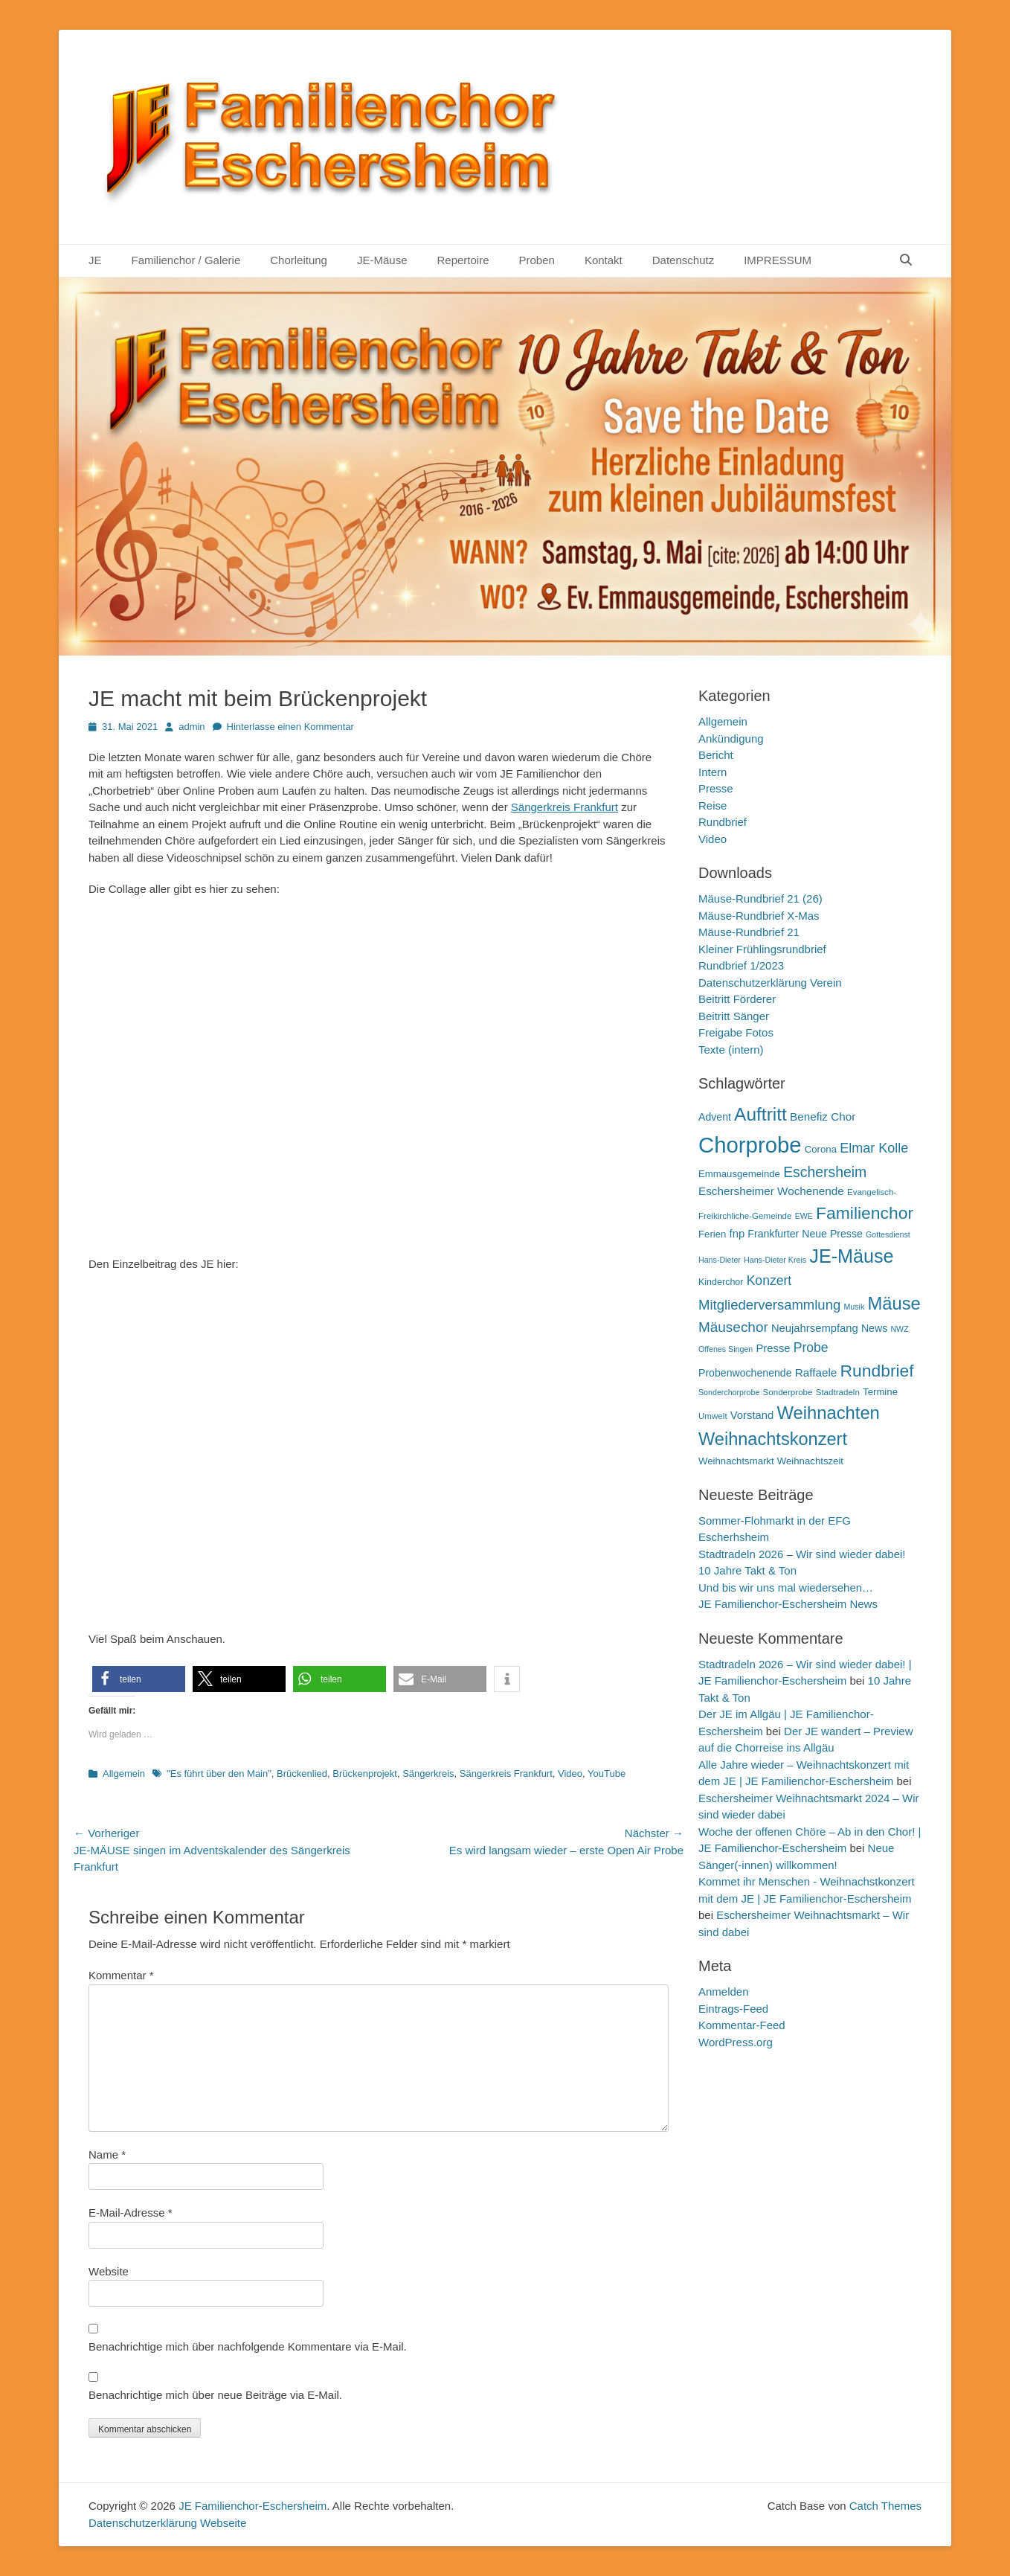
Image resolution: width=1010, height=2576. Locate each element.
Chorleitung (298, 260)
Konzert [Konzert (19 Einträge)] (769, 1280)
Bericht (715, 755)
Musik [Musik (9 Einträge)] (853, 1306)
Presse (715, 788)
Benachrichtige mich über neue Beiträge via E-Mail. (215, 2394)
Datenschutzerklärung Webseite (167, 2522)
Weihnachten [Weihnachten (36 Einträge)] (827, 1413)
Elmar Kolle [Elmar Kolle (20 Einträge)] (874, 1148)
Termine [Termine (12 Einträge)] (880, 1391)
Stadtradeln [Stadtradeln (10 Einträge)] (838, 1392)
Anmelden (723, 1991)
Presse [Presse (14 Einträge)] (773, 1348)
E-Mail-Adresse (131, 2212)
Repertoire (463, 260)
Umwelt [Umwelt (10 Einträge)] (712, 1416)
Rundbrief (722, 822)
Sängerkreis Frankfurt (564, 807)
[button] (138, 1679)
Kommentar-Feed (741, 2025)
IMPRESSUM (777, 260)
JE (95, 260)
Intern (712, 772)
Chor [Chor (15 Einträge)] (843, 1116)
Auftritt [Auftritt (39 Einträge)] (760, 1114)
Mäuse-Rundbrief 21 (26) (760, 898)
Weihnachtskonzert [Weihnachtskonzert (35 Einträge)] (772, 1439)
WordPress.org (735, 2042)
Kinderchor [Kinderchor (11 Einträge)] (720, 1282)
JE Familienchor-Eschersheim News (788, 1604)
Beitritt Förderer (737, 999)
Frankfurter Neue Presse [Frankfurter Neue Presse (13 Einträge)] (804, 1234)
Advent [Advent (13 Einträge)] (714, 1117)
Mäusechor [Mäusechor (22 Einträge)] (733, 1327)
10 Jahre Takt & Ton (747, 1570)
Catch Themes (885, 2505)
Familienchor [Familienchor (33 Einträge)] (864, 1213)
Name (107, 2154)
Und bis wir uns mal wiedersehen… (785, 1587)
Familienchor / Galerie (186, 260)
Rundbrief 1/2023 (741, 965)
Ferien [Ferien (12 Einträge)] (712, 1234)
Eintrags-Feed (733, 2008)
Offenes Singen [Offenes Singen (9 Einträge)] (725, 1349)
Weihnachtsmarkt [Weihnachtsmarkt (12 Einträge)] (736, 1461)
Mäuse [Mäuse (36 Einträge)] (893, 1303)
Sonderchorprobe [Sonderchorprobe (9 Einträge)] (728, 1392)
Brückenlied (302, 1773)
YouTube (606, 1773)
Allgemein (124, 1773)
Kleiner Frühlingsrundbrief (762, 949)
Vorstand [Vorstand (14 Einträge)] (751, 1415)
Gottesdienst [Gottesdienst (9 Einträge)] (888, 1234)
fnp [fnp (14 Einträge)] (737, 1234)
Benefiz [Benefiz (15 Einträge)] (809, 1116)
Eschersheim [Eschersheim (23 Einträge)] (824, 1172)
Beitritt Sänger (733, 1016)
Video (570, 1773)
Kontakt (604, 260)
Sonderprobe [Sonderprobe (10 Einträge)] (788, 1392)
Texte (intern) (731, 1049)
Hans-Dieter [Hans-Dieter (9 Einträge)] (719, 1259)
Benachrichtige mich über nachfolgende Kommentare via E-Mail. (248, 2346)
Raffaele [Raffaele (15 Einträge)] (816, 1372)
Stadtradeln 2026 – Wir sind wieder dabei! (802, 1554)
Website (109, 2271)
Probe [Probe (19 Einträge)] (811, 1347)
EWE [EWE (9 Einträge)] (804, 1215)
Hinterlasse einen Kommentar (290, 726)
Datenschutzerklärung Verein (770, 982)
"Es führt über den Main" (219, 1773)
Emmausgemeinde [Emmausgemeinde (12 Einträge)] (739, 1173)
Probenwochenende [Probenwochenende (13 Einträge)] (745, 1373)
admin (191, 726)
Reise (712, 805)
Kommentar (121, 1975)
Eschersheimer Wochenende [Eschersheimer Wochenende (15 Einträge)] (771, 1191)
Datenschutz (683, 260)
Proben (537, 260)
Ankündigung (731, 738)
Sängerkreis (428, 1773)
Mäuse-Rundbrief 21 (749, 932)
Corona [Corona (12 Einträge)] (821, 1149)
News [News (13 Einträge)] (874, 1328)
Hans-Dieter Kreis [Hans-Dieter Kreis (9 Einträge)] (775, 1259)
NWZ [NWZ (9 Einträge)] (899, 1328)
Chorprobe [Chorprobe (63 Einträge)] (750, 1144)
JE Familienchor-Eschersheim (252, 2505)
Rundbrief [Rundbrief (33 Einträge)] (876, 1370)
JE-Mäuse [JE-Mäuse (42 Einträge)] (851, 1256)
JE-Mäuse (382, 260)
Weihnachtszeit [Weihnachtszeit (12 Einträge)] (810, 1461)
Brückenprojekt (364, 1773)
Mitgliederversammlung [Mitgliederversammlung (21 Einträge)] (769, 1305)
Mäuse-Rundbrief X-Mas (759, 915)
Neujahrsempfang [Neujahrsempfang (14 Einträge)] (814, 1328)
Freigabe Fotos (735, 1032)
